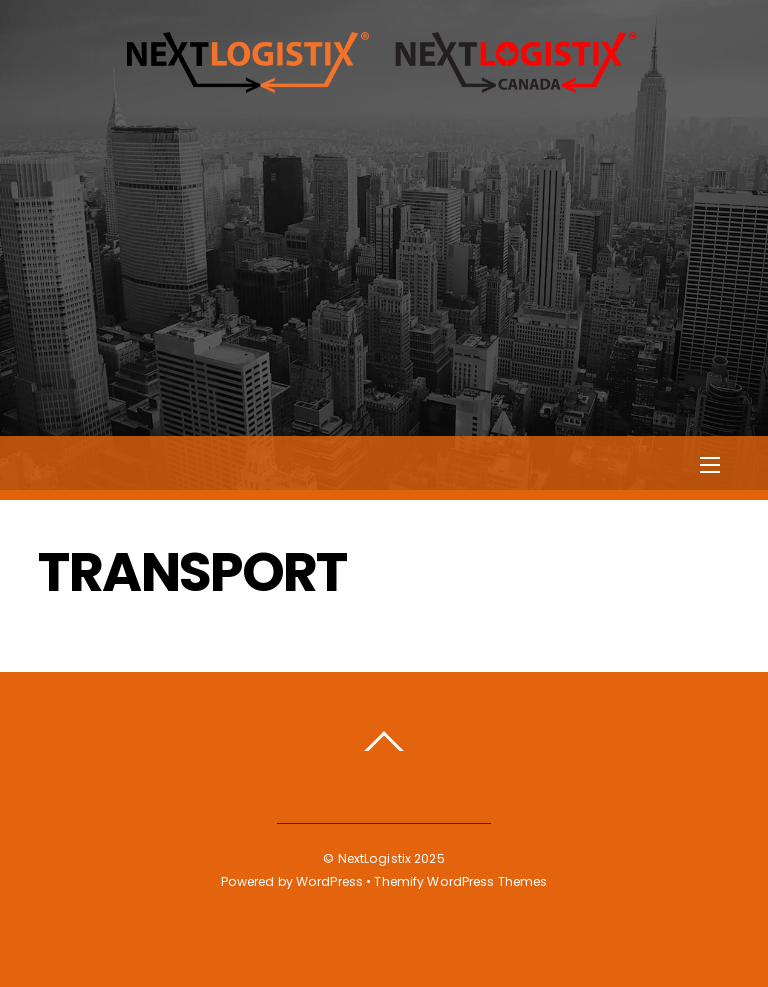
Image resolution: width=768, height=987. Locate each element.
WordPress (329, 881)
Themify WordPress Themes (460, 881)
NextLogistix (374, 858)
